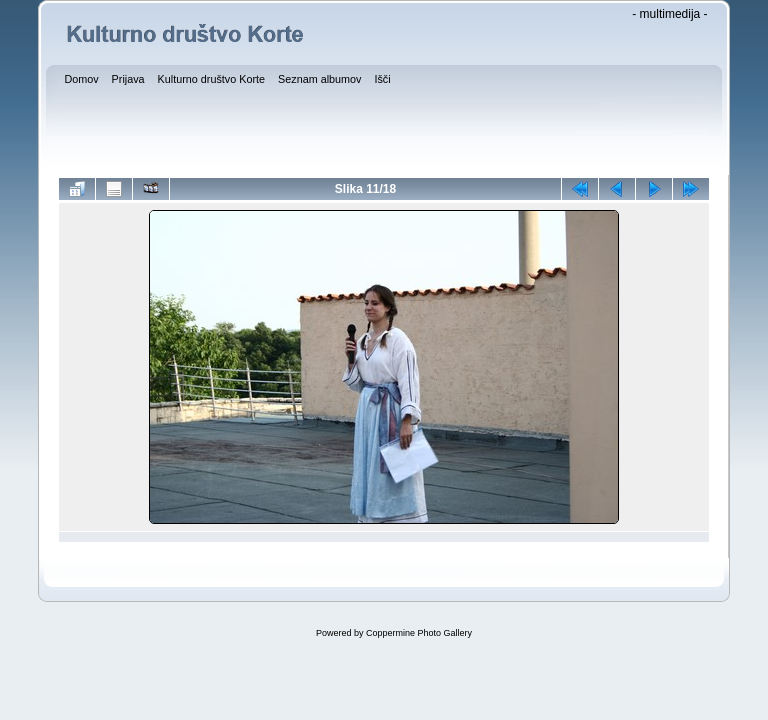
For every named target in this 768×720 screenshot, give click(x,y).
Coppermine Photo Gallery (419, 633)
